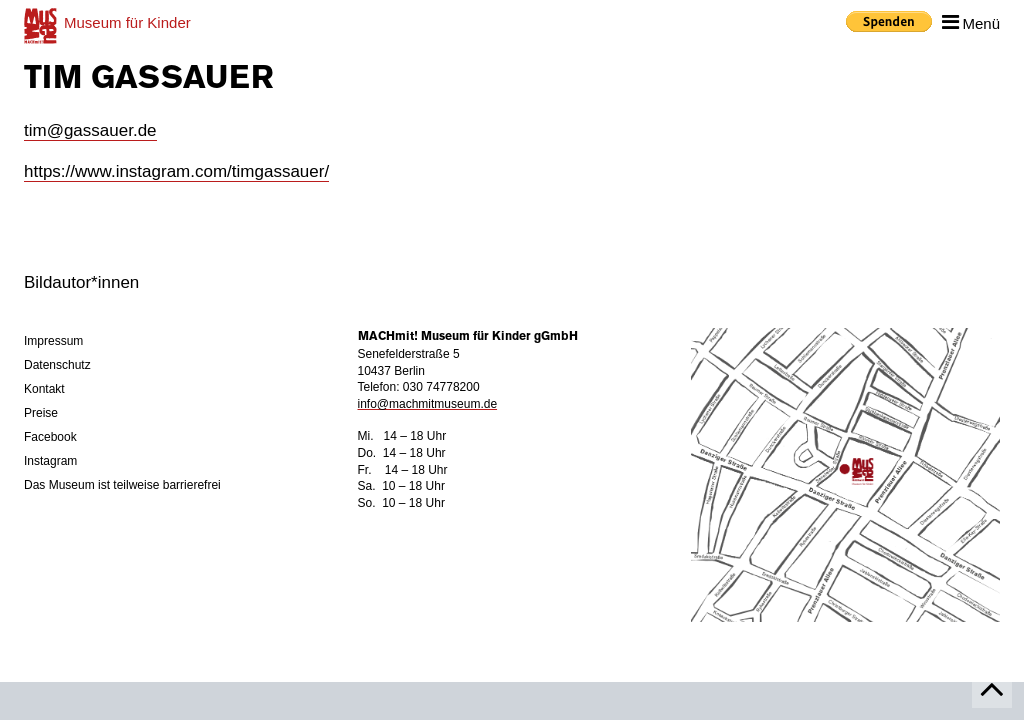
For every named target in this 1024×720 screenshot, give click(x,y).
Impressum (53, 341)
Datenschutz (57, 365)
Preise (41, 413)
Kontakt (44, 389)
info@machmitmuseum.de (428, 404)
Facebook (50, 437)
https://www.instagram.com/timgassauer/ (176, 171)
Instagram (50, 461)
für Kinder (127, 22)
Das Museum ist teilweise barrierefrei (122, 485)
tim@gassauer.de (90, 130)
